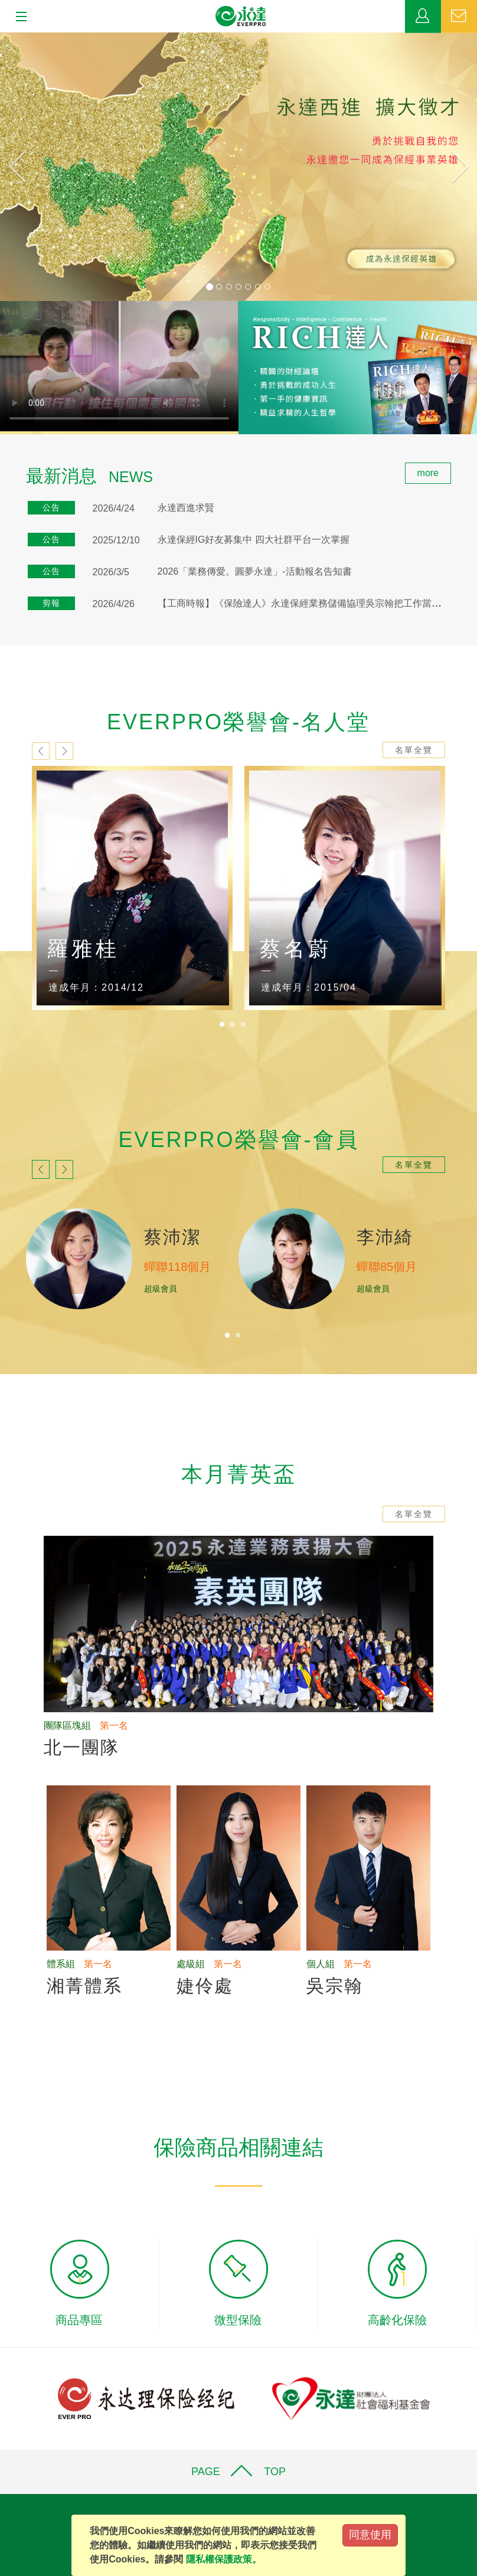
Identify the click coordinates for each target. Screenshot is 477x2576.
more (428, 473)
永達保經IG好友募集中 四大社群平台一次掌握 (253, 540)
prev (41, 751)
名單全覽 (414, 750)
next (64, 751)
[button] (35, 166)
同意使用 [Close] (370, 2535)
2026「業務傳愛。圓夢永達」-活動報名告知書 (255, 571)
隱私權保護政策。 (224, 2559)
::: (4, 469)
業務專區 (423, 16)
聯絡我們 (459, 16)
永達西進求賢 (186, 508)
